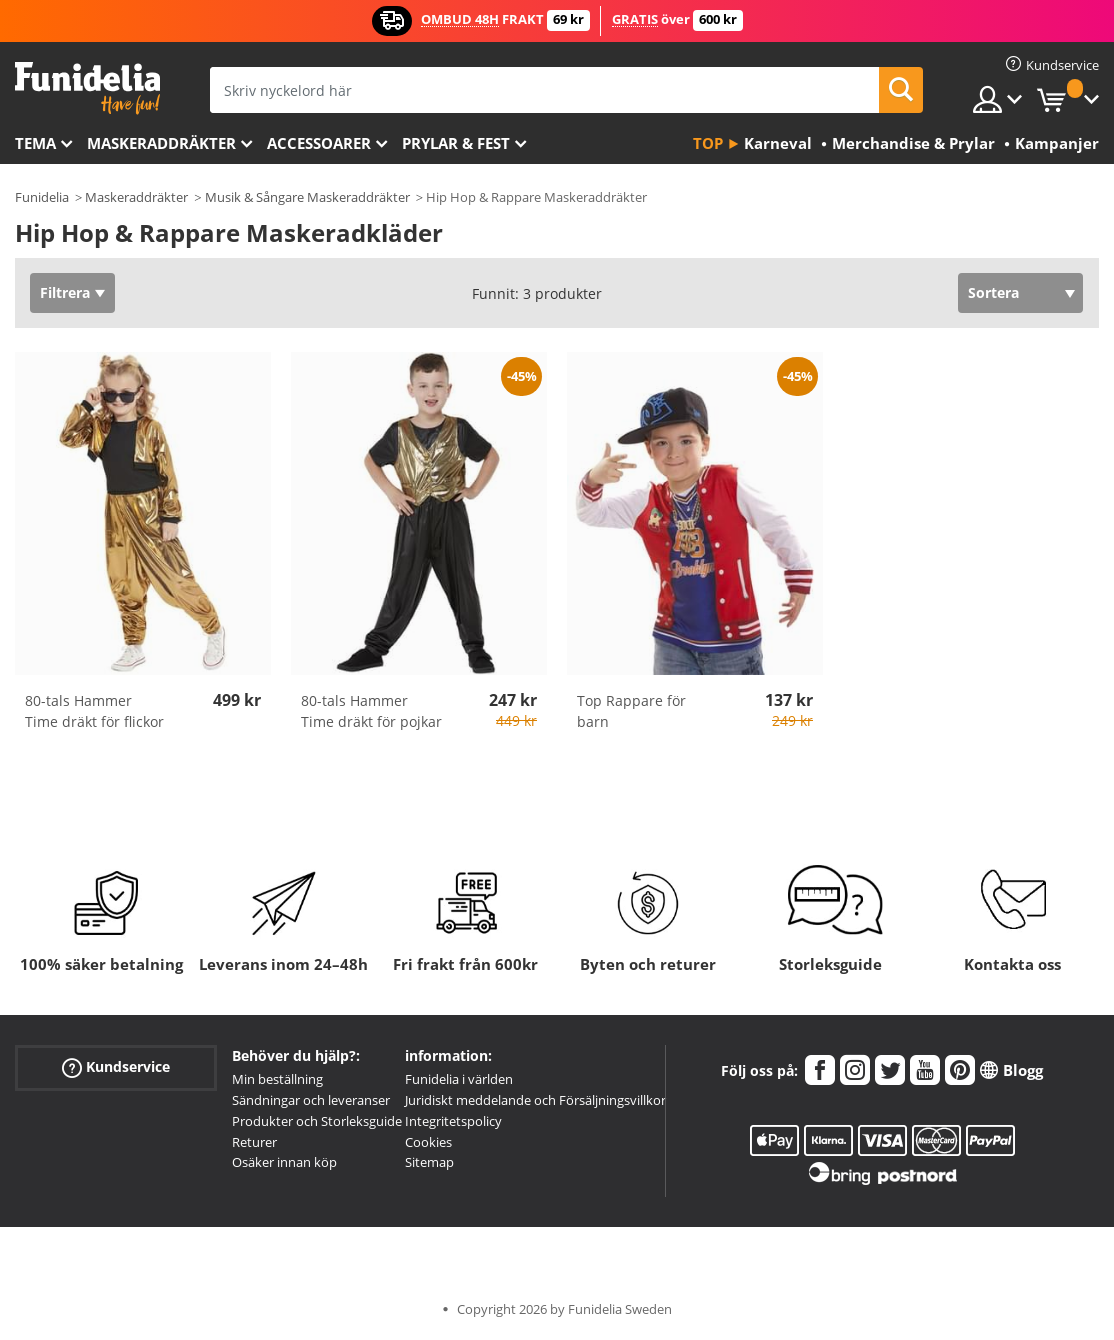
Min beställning (277, 1079)
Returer (254, 1142)
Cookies (428, 1142)
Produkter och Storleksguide (317, 1121)
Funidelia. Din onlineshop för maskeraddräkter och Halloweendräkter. (87, 88)
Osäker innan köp (284, 1162)
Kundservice (116, 1067)
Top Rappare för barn (631, 711)
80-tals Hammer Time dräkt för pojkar (371, 711)
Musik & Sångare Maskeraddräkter (307, 197)
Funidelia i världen (459, 1079)
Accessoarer (319, 143)
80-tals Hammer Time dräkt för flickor (94, 711)
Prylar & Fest (456, 143)
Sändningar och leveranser (311, 1100)
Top (708, 143)
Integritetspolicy (453, 1121)
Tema (35, 143)
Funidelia (42, 197)
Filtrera (65, 292)
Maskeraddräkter (161, 143)
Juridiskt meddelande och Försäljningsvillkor (535, 1100)
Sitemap (429, 1162)
